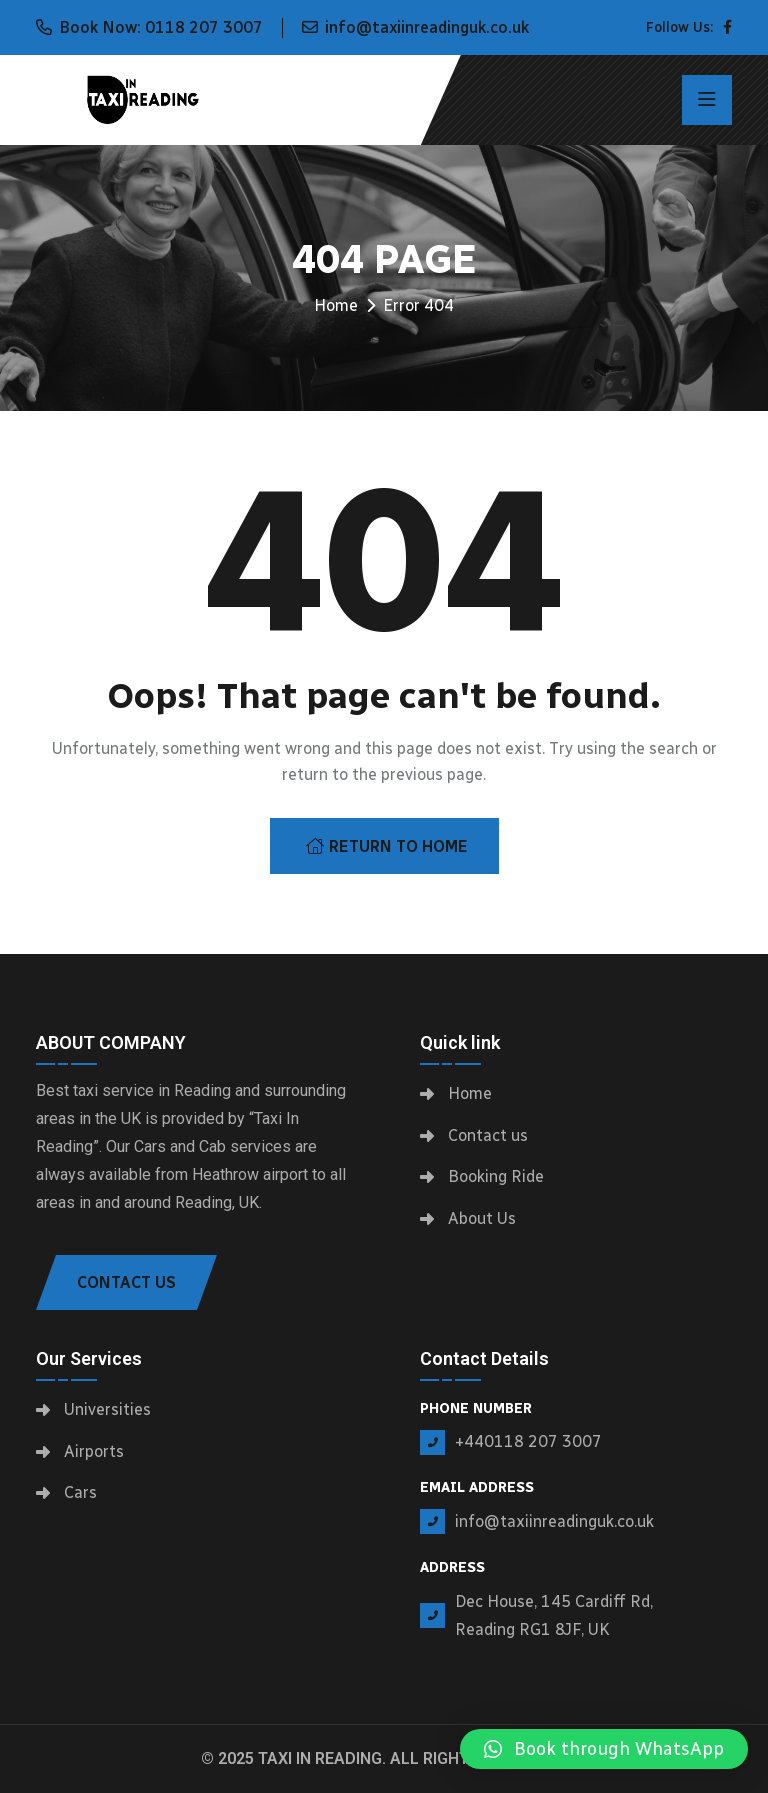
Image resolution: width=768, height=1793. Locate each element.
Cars (80, 1492)
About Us (482, 1218)
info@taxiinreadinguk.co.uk (427, 27)
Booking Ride (496, 1176)
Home (336, 305)
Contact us (488, 1135)
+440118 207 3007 (528, 1441)
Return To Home (387, 846)
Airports (94, 1451)
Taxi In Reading (320, 1758)
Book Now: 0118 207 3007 (161, 27)
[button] (604, 1749)
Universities (107, 1409)
